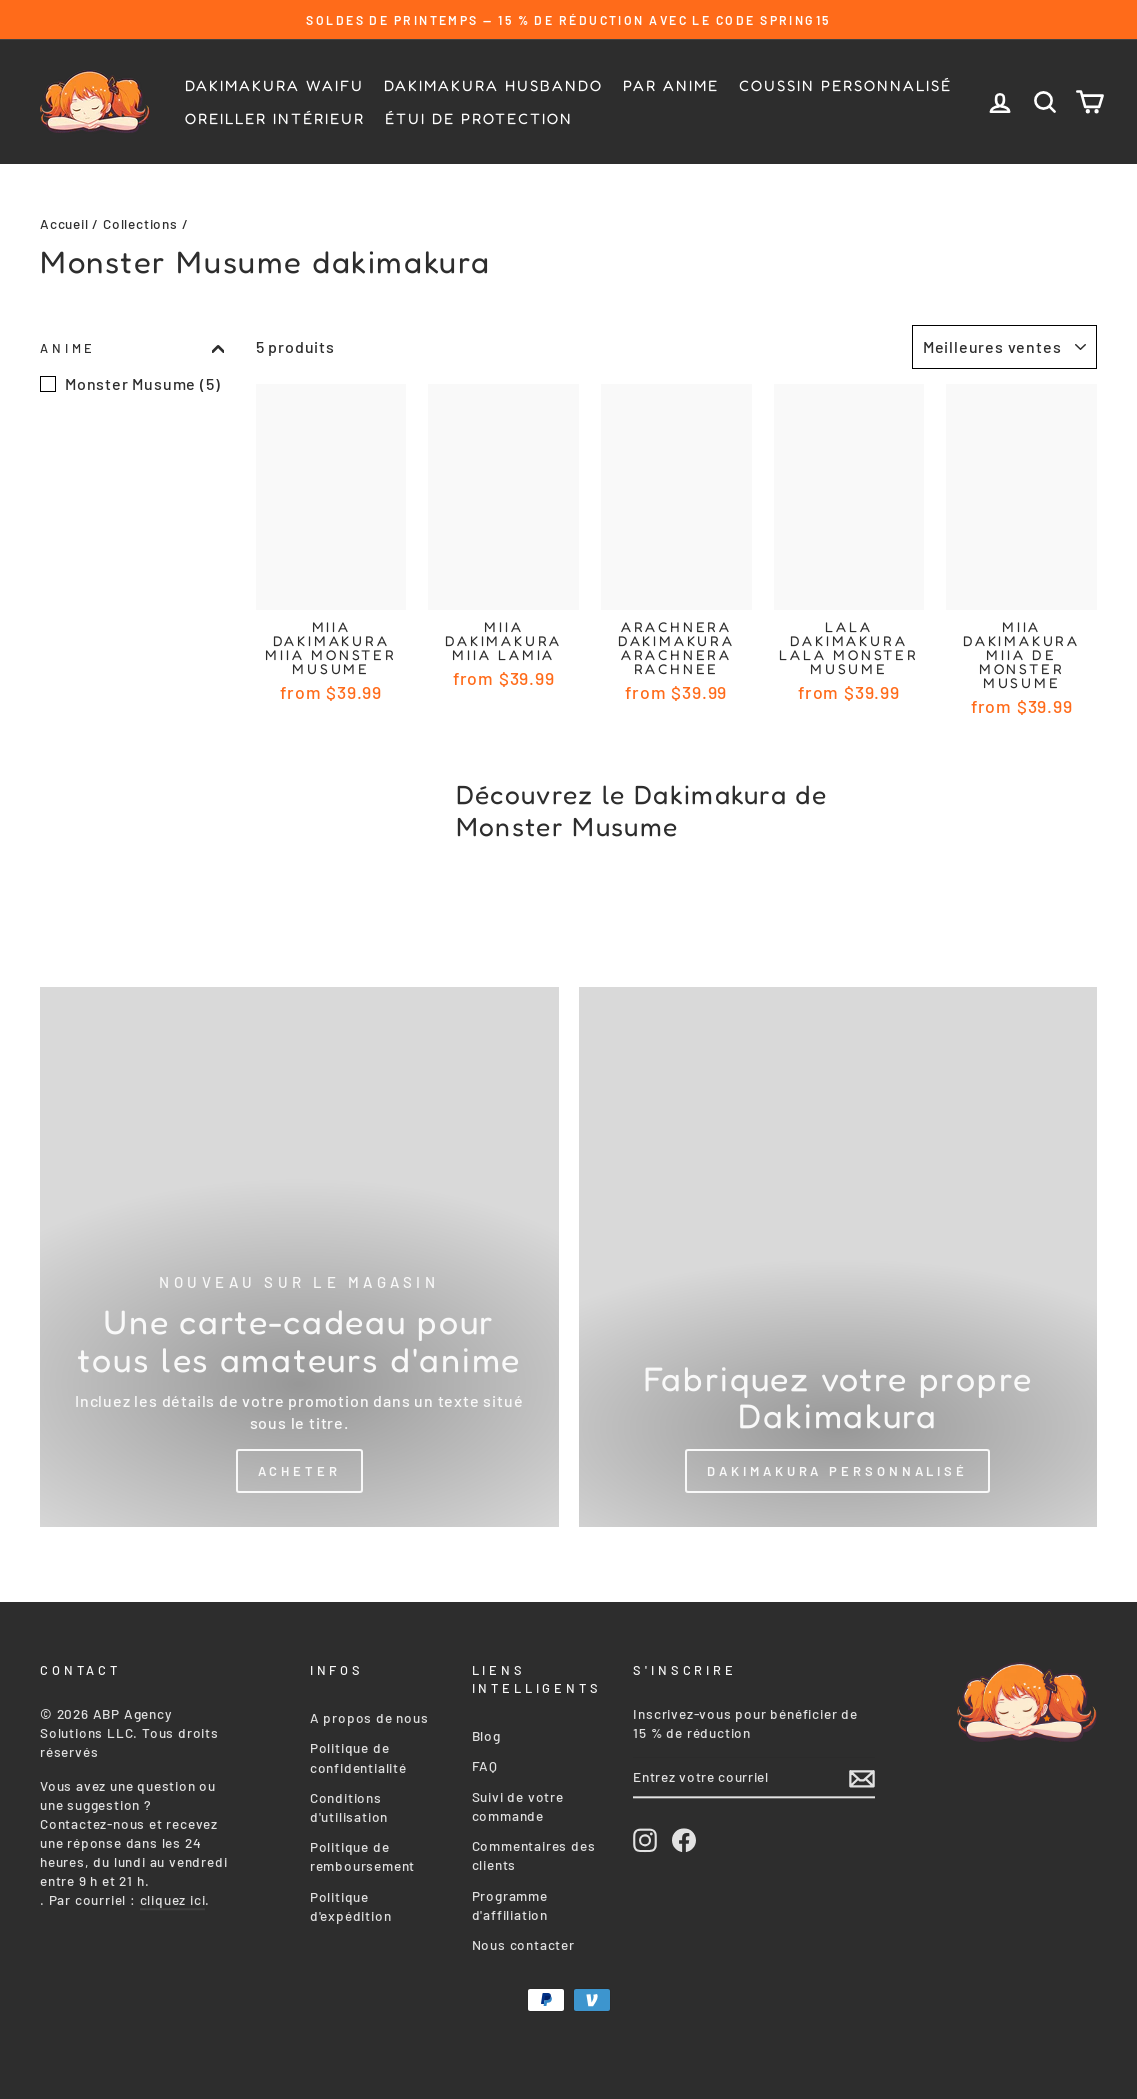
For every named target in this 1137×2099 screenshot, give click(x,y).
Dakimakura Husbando (493, 85)
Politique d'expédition (351, 1902)
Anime (132, 348)
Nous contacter (523, 1940)
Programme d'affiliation (510, 1901)
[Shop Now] (299, 1257)
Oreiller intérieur (275, 118)
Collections (140, 223)
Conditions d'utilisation (349, 1803)
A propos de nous (369, 1713)
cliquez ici (173, 1895)
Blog (486, 1731)
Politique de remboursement (362, 1852)
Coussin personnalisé (845, 85)
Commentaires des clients (534, 1851)
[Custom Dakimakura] (838, 1257)
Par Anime (671, 85)
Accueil (64, 223)
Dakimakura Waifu (274, 85)
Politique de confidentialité (358, 1753)
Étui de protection (479, 118)
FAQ (485, 1761)
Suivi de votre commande (518, 1802)
